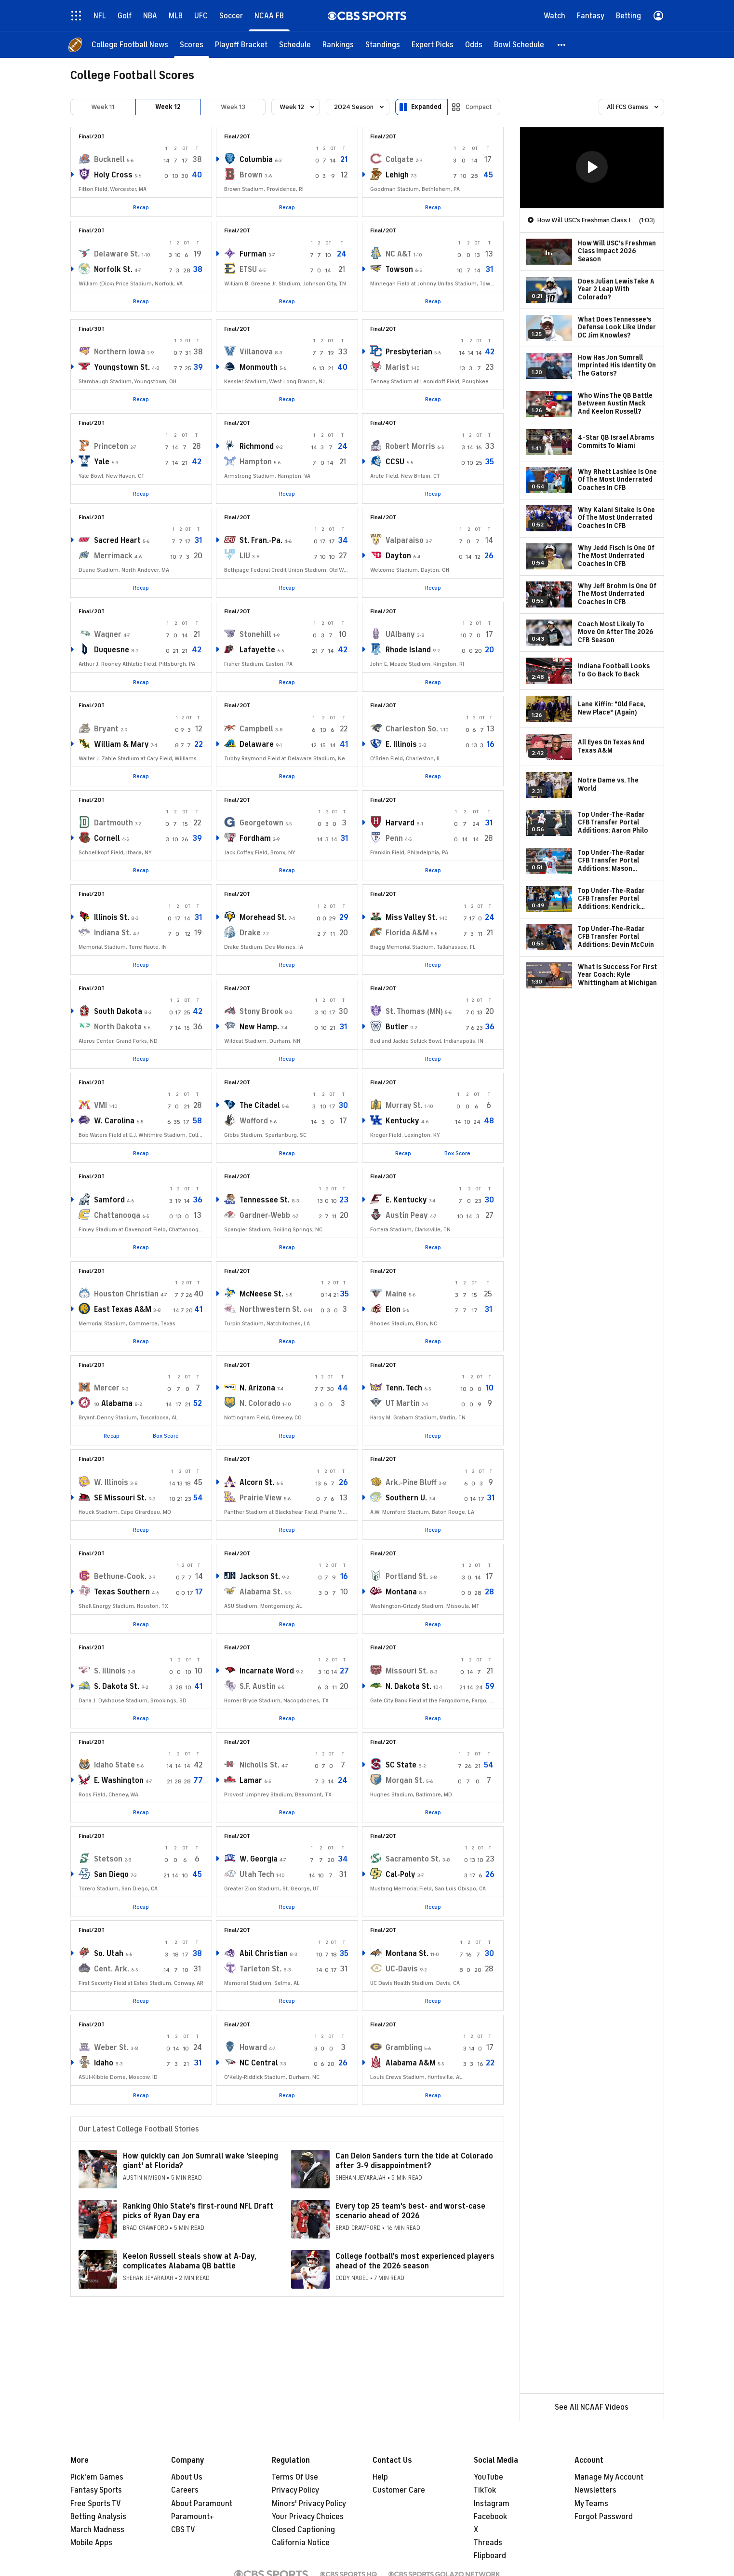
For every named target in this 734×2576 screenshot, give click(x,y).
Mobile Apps (91, 2543)
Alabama (117, 1403)
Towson (399, 269)
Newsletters (595, 2490)
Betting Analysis (98, 2517)
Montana (401, 1592)
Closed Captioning (303, 2530)
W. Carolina (114, 1121)
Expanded (426, 107)
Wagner (107, 634)
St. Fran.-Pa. (261, 540)
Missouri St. (407, 1671)
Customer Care (399, 2490)
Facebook (490, 2517)
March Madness (97, 2530)
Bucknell (109, 159)
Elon (393, 1309)
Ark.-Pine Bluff (411, 1482)
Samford (109, 1200)
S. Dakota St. (116, 1686)
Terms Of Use (295, 2477)
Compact (479, 107)
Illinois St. (111, 917)
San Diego (111, 1874)
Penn (394, 838)
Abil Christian (264, 1953)
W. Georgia (259, 1859)
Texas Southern (122, 1592)
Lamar (251, 1780)
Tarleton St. (260, 1969)
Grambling (404, 2047)
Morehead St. (263, 917)
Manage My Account (608, 2477)
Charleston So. (412, 729)
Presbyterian (409, 352)
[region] (592, 167)
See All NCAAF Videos (591, 2407)
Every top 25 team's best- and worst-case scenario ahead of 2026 (410, 2210)
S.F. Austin (258, 1686)
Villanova (256, 352)
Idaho (103, 2063)
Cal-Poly (400, 1874)
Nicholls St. (260, 1765)
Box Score (457, 1153)
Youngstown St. (122, 367)
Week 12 (168, 107)
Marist (397, 367)
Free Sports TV (95, 2504)
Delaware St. (117, 254)
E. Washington (119, 1780)
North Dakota (118, 1027)
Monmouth (259, 367)
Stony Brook (261, 1011)
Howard (253, 2047)
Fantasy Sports (96, 2490)
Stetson (108, 1859)
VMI (100, 1105)
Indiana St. (112, 933)
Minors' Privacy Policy (309, 2504)
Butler (397, 1027)
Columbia (256, 159)
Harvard (400, 823)
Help (380, 2477)
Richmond (257, 446)
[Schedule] (295, 44)
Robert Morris (410, 446)
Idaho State (114, 1765)
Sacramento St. (413, 1859)
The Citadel (260, 1105)
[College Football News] (130, 44)
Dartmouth (113, 823)
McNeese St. (261, 1294)
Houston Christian (126, 1294)
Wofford (254, 1121)
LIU (245, 556)
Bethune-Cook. (120, 1576)
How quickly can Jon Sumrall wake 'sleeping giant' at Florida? (200, 2160)
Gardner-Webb (265, 1215)
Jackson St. (260, 1576)
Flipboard (490, 2556)
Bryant (106, 729)
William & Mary (121, 744)
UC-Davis (402, 1969)
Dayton (398, 556)
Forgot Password (603, 2517)
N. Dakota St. (408, 1686)
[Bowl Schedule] (519, 44)
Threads (488, 2543)
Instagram (491, 2504)
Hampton (256, 462)
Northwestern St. (271, 1309)
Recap (141, 207)
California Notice (301, 2543)
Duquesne (111, 650)
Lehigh (397, 175)
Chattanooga (117, 1215)
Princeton (111, 446)
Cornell (107, 838)
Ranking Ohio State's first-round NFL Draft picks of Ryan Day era (198, 2210)
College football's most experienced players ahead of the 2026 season (414, 2261)
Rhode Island (408, 650)
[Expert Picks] (432, 44)
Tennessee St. (265, 1200)
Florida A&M (407, 933)
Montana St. (407, 1953)
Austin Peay (407, 1215)
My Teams (591, 2504)
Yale (101, 462)
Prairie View (261, 1498)
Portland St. (407, 1576)
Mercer (107, 1388)
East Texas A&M (122, 1309)
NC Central (259, 2063)
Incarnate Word (267, 1671)
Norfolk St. (113, 269)
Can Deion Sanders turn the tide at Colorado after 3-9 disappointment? (414, 2160)
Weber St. (111, 2047)
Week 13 (233, 107)
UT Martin (403, 1403)
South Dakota (118, 1011)
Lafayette (257, 650)
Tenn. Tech (404, 1388)
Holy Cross (113, 175)
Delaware (257, 744)
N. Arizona (257, 1388)
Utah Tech (257, 1874)
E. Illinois (401, 744)
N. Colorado (260, 1403)
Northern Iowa (119, 352)
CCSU (395, 462)
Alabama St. (261, 1592)
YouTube (488, 2477)
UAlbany (400, 634)
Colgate (400, 159)
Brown (251, 175)
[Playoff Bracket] (241, 44)
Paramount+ (192, 2517)
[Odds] (473, 44)
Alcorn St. (257, 1482)
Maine (396, 1294)
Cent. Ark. (111, 1969)
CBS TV (183, 2530)
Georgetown (261, 823)
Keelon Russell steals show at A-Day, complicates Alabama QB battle (189, 2261)
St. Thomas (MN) (414, 1011)
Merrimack (113, 556)
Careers (185, 2490)
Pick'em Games (96, 2477)
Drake (250, 933)
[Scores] (191, 44)
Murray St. (404, 1105)
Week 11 (102, 107)
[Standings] (383, 44)
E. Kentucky (406, 1200)
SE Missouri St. (120, 1498)
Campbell (256, 729)
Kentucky (402, 1121)
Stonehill (255, 634)
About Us (186, 2477)
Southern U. (406, 1498)
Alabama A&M (411, 2063)
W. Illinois (111, 1482)
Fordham (255, 838)
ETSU (248, 269)
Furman (253, 254)
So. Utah (108, 1953)
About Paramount (201, 2504)
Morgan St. (405, 1780)
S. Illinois (110, 1671)
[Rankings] (338, 44)
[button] (562, 44)
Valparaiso (405, 540)
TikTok (485, 2490)
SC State (401, 1765)
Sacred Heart (117, 540)
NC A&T (399, 254)
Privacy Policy (295, 2490)
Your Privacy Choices (308, 2517)
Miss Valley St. (411, 917)
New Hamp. (259, 1027)
